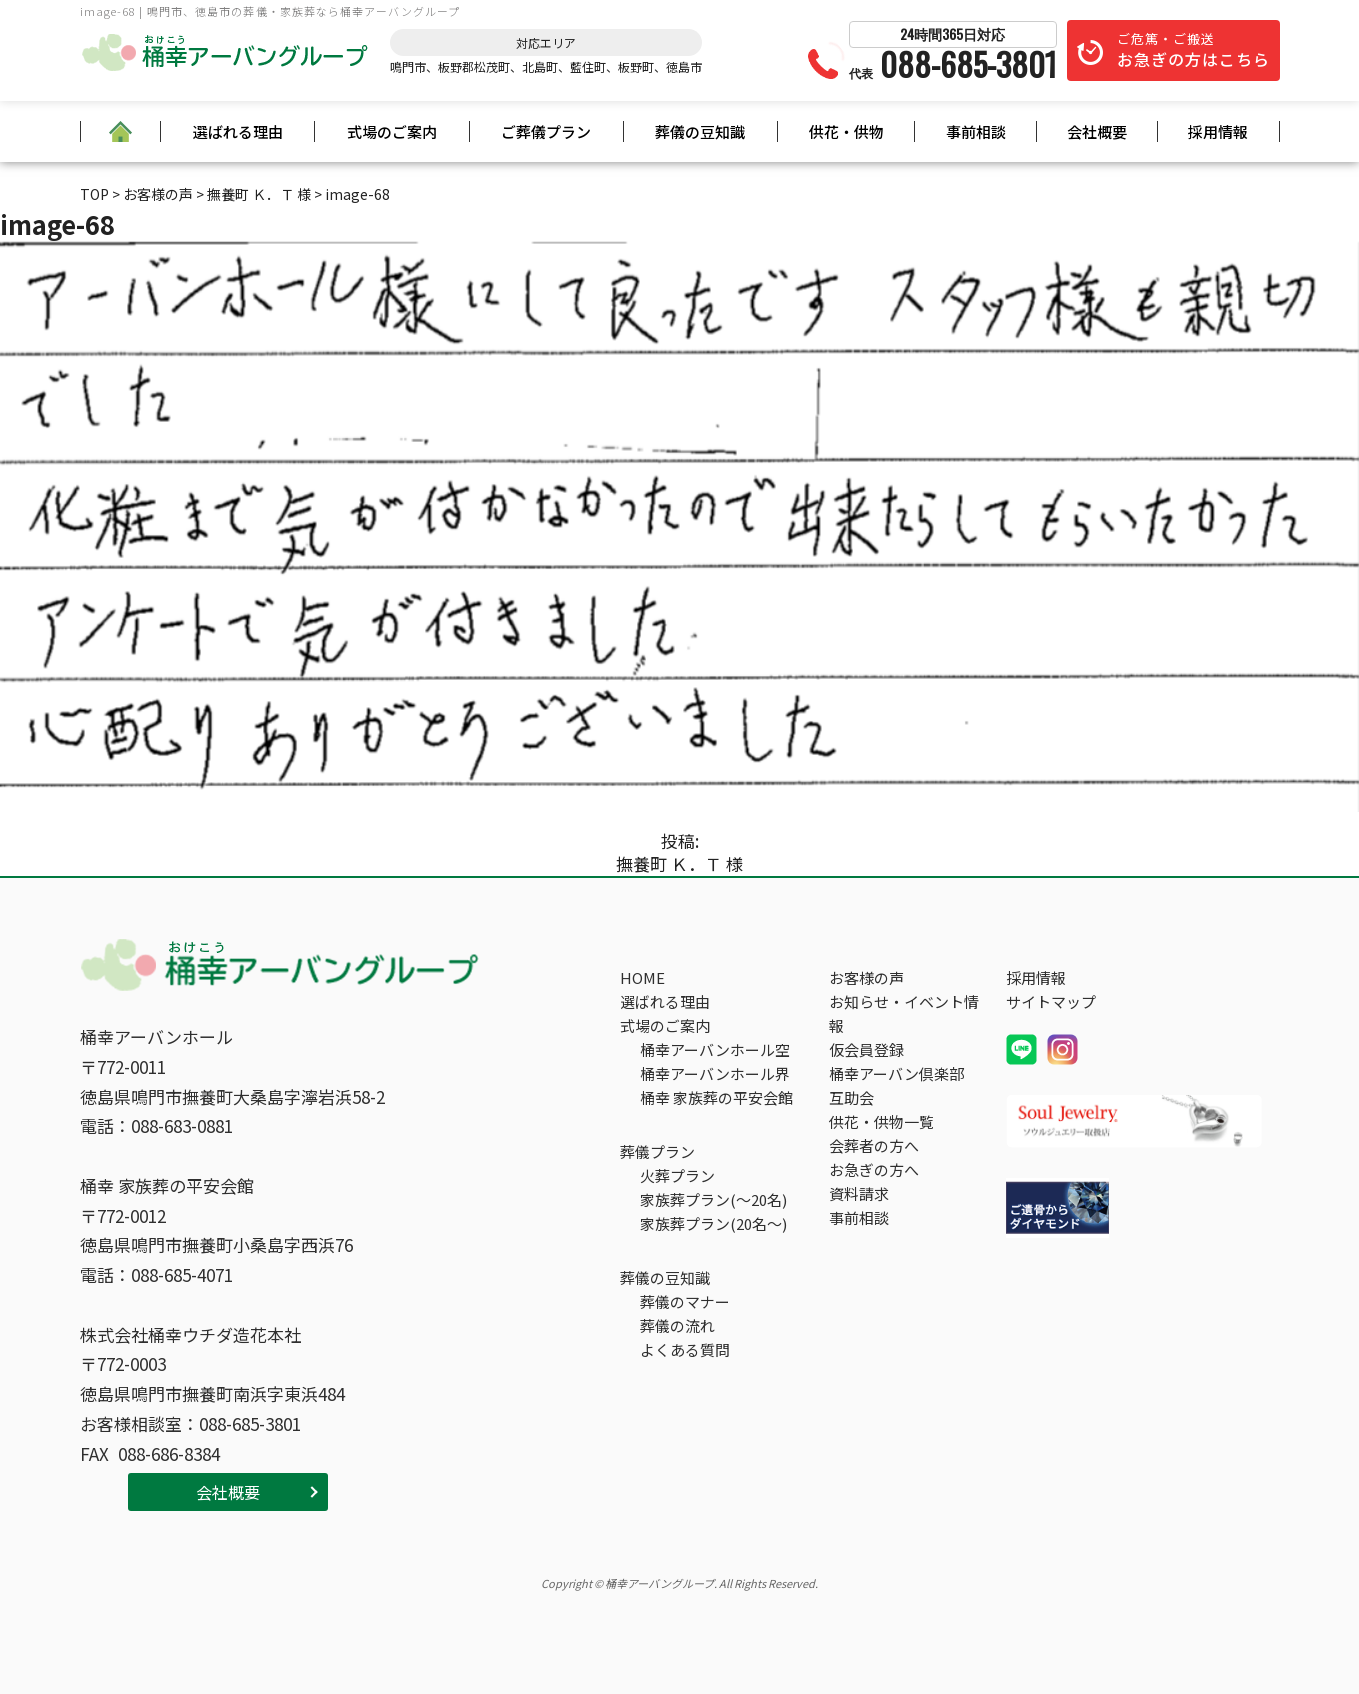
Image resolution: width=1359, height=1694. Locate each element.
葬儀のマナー (685, 1301)
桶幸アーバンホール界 (715, 1073)
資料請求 (859, 1193)
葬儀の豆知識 (700, 131)
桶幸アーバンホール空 (715, 1049)
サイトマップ (1051, 1001)
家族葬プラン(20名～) (713, 1223)
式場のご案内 (392, 131)
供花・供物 (846, 131)
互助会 (851, 1097)
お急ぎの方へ (874, 1169)
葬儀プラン (657, 1151)
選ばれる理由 (238, 131)
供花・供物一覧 (881, 1121)
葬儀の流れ (677, 1325)
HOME (642, 977)
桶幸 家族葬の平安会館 (716, 1097)
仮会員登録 (866, 1049)
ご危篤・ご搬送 (1193, 50)
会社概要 (1097, 131)
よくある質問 (685, 1349)
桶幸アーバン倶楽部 (896, 1073)
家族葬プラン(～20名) (713, 1199)
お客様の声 (866, 977)
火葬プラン (677, 1175)
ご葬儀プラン (546, 131)
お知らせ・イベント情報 (904, 1013)
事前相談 (976, 131)
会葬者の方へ (874, 1145)
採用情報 (1218, 131)
